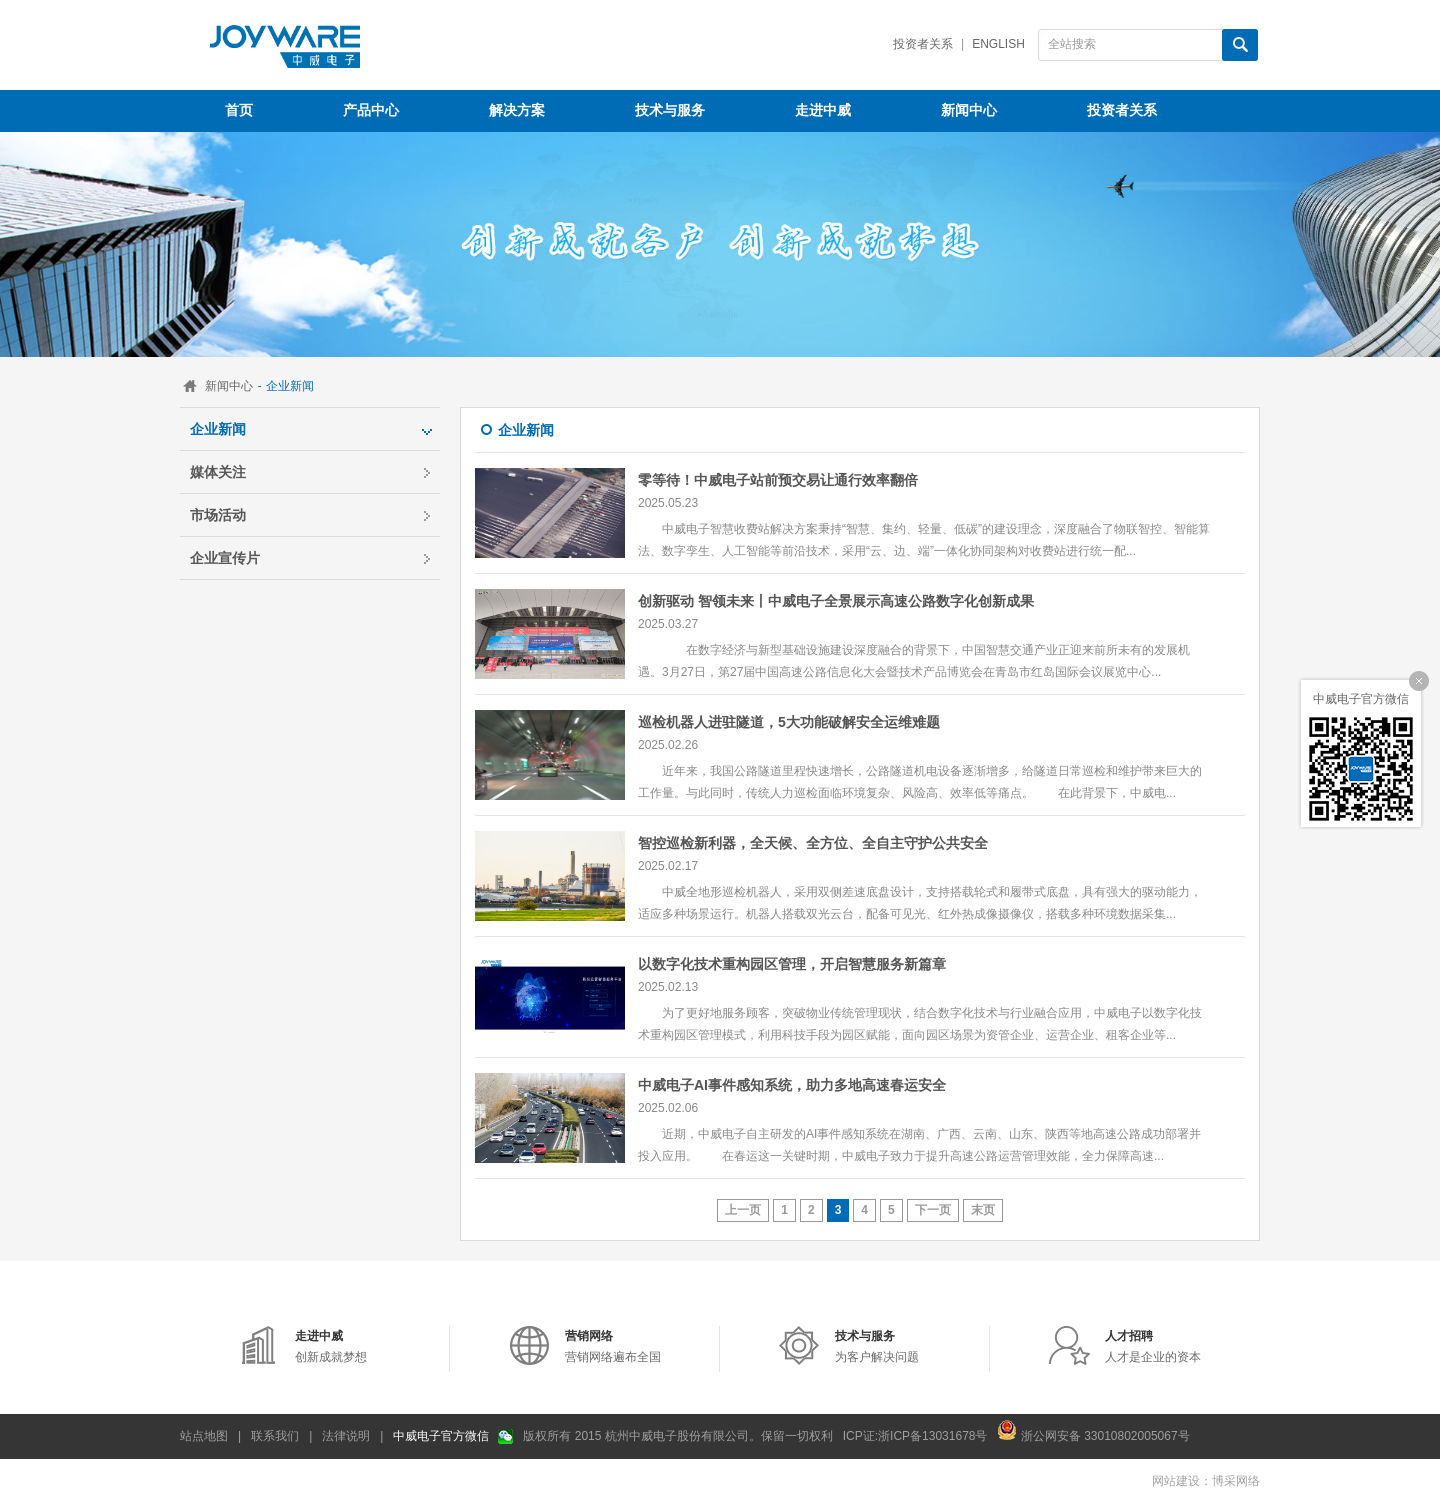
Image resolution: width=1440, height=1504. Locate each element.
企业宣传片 (225, 558)
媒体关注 (218, 472)
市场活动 (218, 515)
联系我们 (275, 1436)
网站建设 (1176, 1481)
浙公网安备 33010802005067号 (1093, 1430)
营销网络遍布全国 (613, 1347)
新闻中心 (229, 386)
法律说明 (346, 1436)
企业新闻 (218, 429)
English (998, 44)
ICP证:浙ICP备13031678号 (915, 1436)
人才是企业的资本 (1153, 1347)
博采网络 (1236, 1481)
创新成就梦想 (331, 1347)
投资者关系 (923, 44)
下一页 (933, 1210)
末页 (983, 1210)
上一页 (743, 1210)
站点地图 (204, 1436)
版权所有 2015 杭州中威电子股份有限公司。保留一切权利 (677, 1436)
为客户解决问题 (877, 1347)
